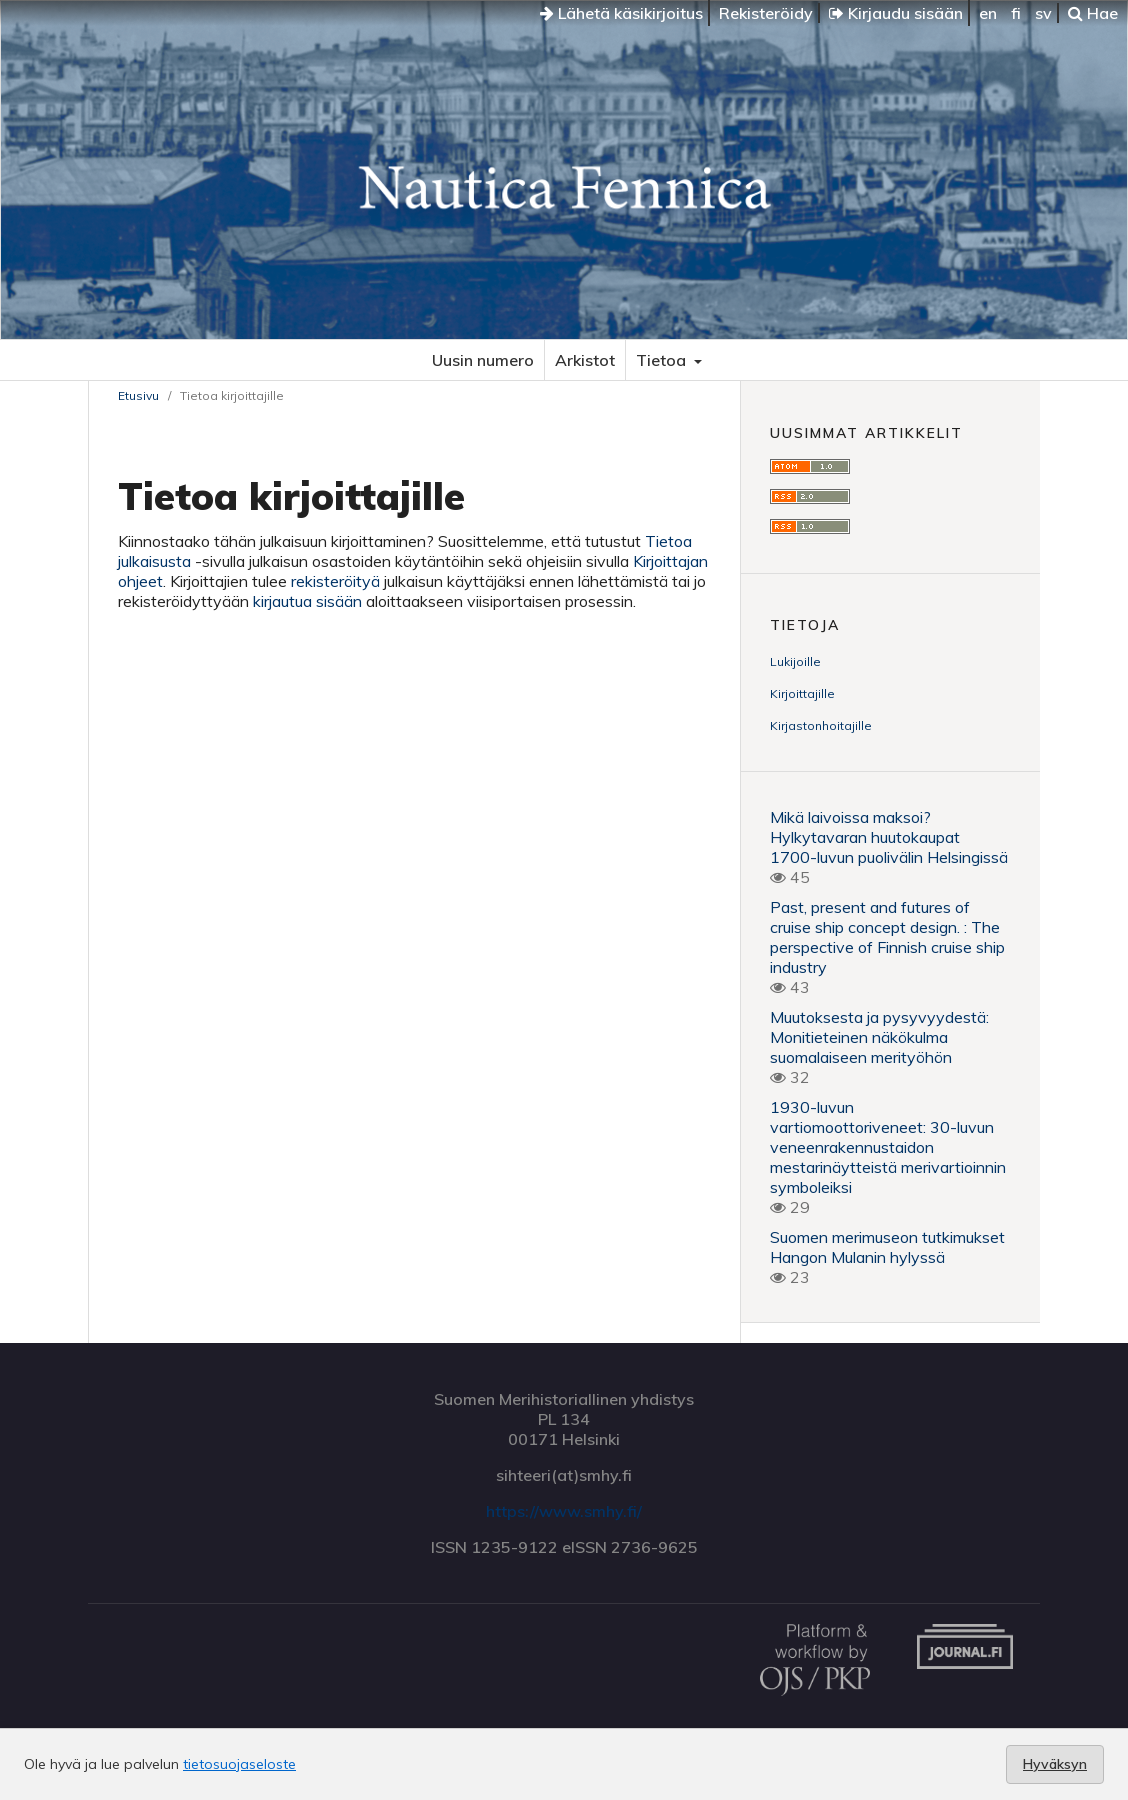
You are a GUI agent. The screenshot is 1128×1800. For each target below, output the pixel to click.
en (988, 13)
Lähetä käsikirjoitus (621, 13)
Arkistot (585, 360)
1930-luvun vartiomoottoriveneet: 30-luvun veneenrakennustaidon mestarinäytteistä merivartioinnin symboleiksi (888, 1147)
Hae (1093, 13)
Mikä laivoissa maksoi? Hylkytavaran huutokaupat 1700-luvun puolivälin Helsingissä (889, 837)
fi (1016, 13)
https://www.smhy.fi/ (564, 1511)
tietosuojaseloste (239, 1764)
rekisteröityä (335, 581)
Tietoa (663, 360)
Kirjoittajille (802, 693)
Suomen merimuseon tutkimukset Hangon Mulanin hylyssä (887, 1247)
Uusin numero (483, 360)
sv (1043, 13)
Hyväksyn (1055, 1764)
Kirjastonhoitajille (821, 725)
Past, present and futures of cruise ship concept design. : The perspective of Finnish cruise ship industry (887, 937)
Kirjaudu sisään (896, 13)
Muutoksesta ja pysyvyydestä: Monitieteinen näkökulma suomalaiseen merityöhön (879, 1037)
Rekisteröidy (766, 13)
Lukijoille (795, 661)
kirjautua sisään (307, 601)
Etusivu (138, 395)
